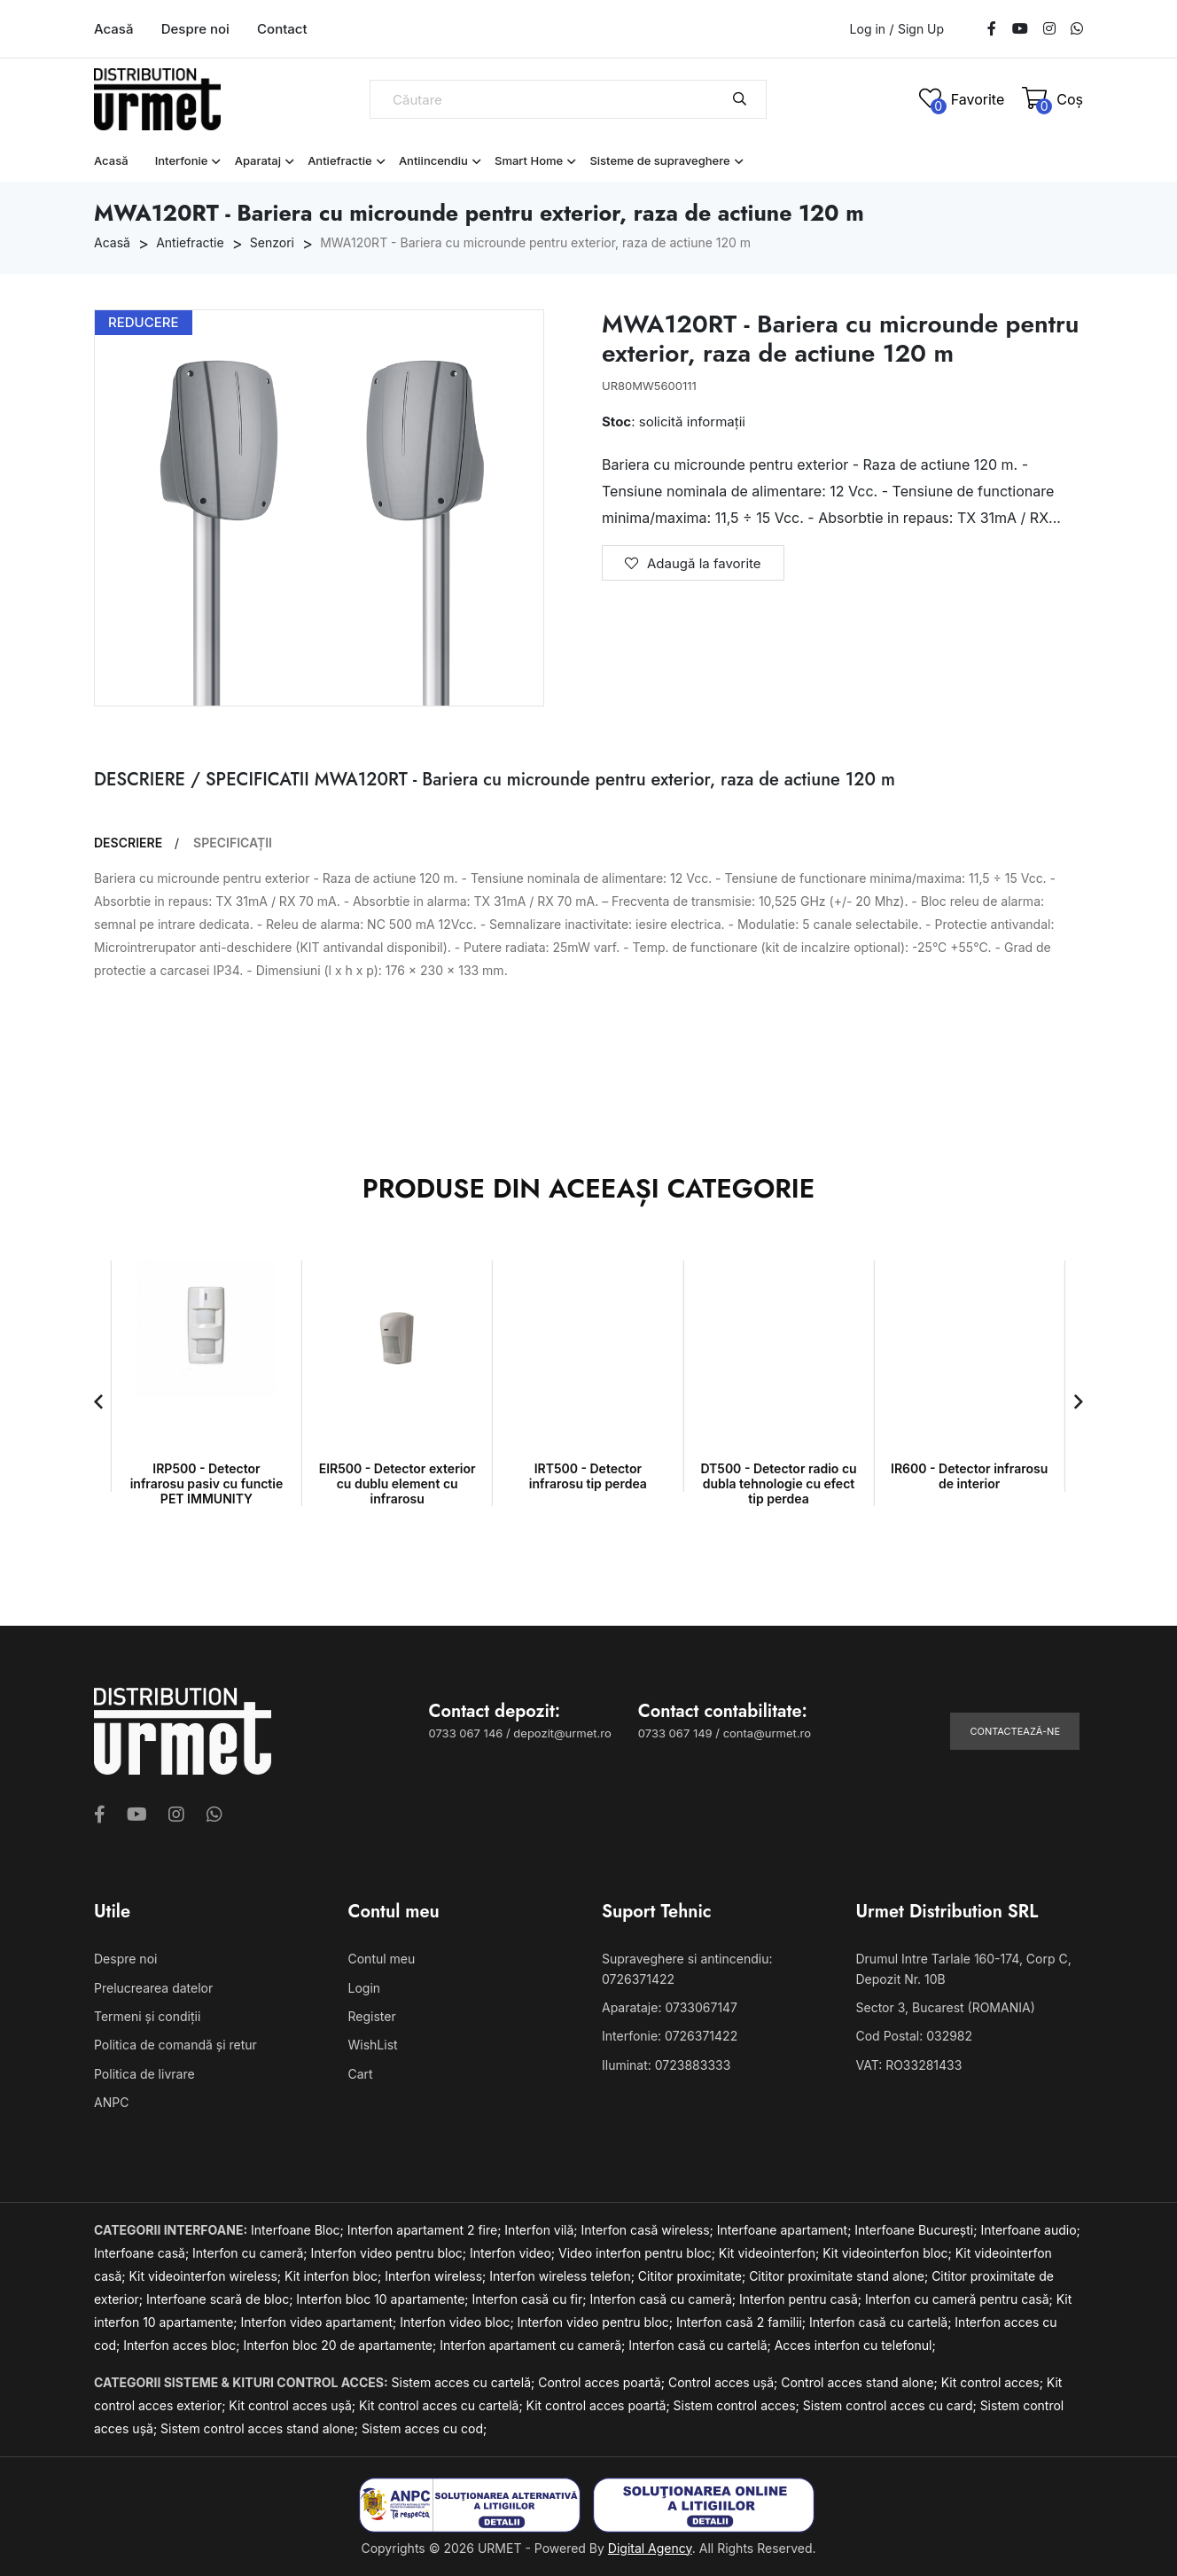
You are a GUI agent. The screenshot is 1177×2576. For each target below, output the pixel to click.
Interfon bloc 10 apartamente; (384, 2299)
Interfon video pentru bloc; (390, 2252)
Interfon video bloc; (458, 2322)
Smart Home (529, 160)
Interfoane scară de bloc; (221, 2299)
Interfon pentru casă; (802, 2299)
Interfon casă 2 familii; (742, 2322)
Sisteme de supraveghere (659, 160)
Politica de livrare (144, 2073)
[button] (98, 1401)
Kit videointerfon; (770, 2252)
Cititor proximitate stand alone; (840, 2275)
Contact (282, 28)
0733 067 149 (675, 1733)
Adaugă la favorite (693, 563)
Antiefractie (340, 160)
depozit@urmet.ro (562, 1733)
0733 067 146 (466, 1733)
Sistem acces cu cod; (424, 2428)
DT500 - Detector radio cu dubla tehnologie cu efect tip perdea (778, 1483)
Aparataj (258, 160)
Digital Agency (650, 2548)
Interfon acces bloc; (183, 2345)
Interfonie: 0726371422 (669, 2035)
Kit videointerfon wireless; (207, 2275)
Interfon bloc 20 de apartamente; (342, 2345)
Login (364, 1987)
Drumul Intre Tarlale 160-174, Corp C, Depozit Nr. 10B (964, 1968)
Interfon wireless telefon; (563, 2275)
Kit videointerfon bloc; (888, 2252)
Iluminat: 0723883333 (666, 2065)
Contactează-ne (1015, 1731)
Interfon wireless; (437, 2275)
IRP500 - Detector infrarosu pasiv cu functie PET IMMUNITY (207, 1483)
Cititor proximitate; (693, 2275)
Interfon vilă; (542, 2229)
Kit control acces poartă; (600, 2405)
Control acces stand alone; (861, 2382)
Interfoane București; (917, 2229)
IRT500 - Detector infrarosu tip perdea (588, 1476)
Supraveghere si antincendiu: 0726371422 (687, 1968)
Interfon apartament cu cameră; (534, 2345)
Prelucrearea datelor (153, 1987)
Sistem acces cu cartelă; (465, 2382)
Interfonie (181, 160)
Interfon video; (514, 2252)
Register (372, 2016)
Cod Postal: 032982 (914, 2035)
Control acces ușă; (724, 2382)
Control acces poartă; (603, 2382)
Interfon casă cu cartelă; (882, 2322)
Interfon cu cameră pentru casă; (960, 2299)
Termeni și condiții (147, 2016)
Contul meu (382, 1958)
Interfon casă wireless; (649, 2229)
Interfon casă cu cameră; (664, 2299)
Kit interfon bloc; (335, 2275)
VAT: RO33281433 (909, 2065)
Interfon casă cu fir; (530, 2299)
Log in (868, 28)
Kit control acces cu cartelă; (442, 2405)
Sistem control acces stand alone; (261, 2428)
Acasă (113, 28)
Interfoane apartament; (786, 2229)
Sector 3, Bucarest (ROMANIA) (945, 2007)
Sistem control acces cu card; (891, 2405)
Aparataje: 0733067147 (669, 2007)
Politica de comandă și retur (175, 2044)
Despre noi (195, 28)
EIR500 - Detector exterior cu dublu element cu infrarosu (397, 1483)
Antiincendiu (433, 160)
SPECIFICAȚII (232, 843)
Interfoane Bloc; (299, 2229)
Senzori (272, 242)
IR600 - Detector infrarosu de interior (969, 1476)
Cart (360, 2073)
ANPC (111, 2102)
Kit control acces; (994, 2382)
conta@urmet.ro (767, 1733)
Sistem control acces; (738, 2405)
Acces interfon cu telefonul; (855, 2345)
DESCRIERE (128, 843)
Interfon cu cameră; (251, 2252)
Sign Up (921, 29)
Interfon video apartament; (321, 2322)
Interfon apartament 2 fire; (426, 2229)
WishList (373, 2044)
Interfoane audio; (1030, 2229)
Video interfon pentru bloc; (638, 2252)
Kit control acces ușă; (294, 2405)
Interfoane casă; (143, 2252)
